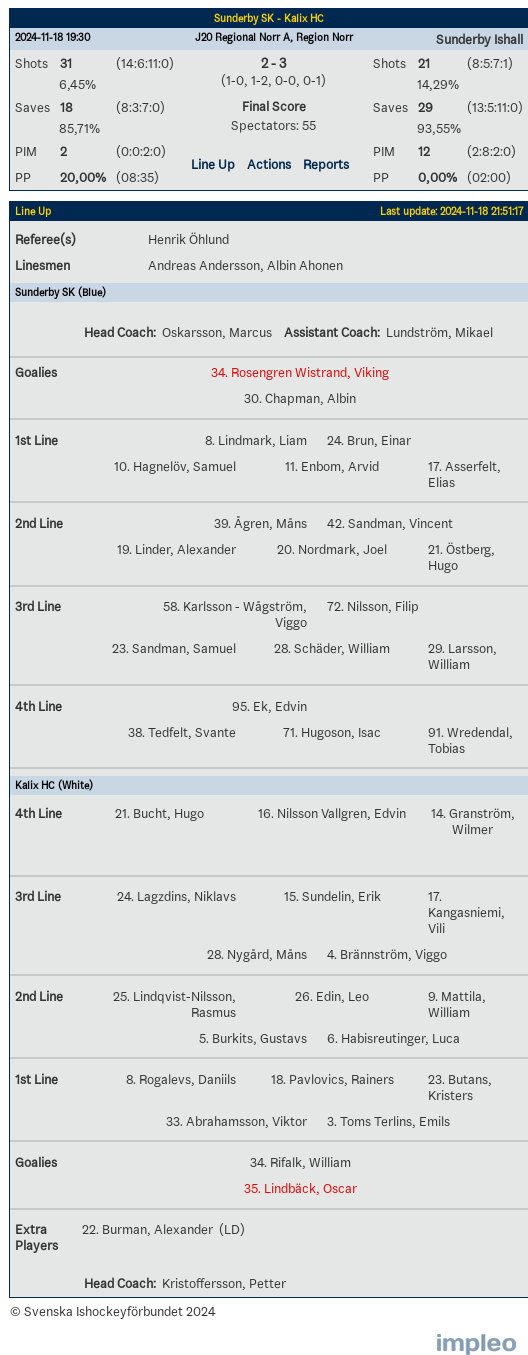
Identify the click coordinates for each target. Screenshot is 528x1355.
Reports (326, 164)
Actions (269, 164)
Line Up (213, 164)
